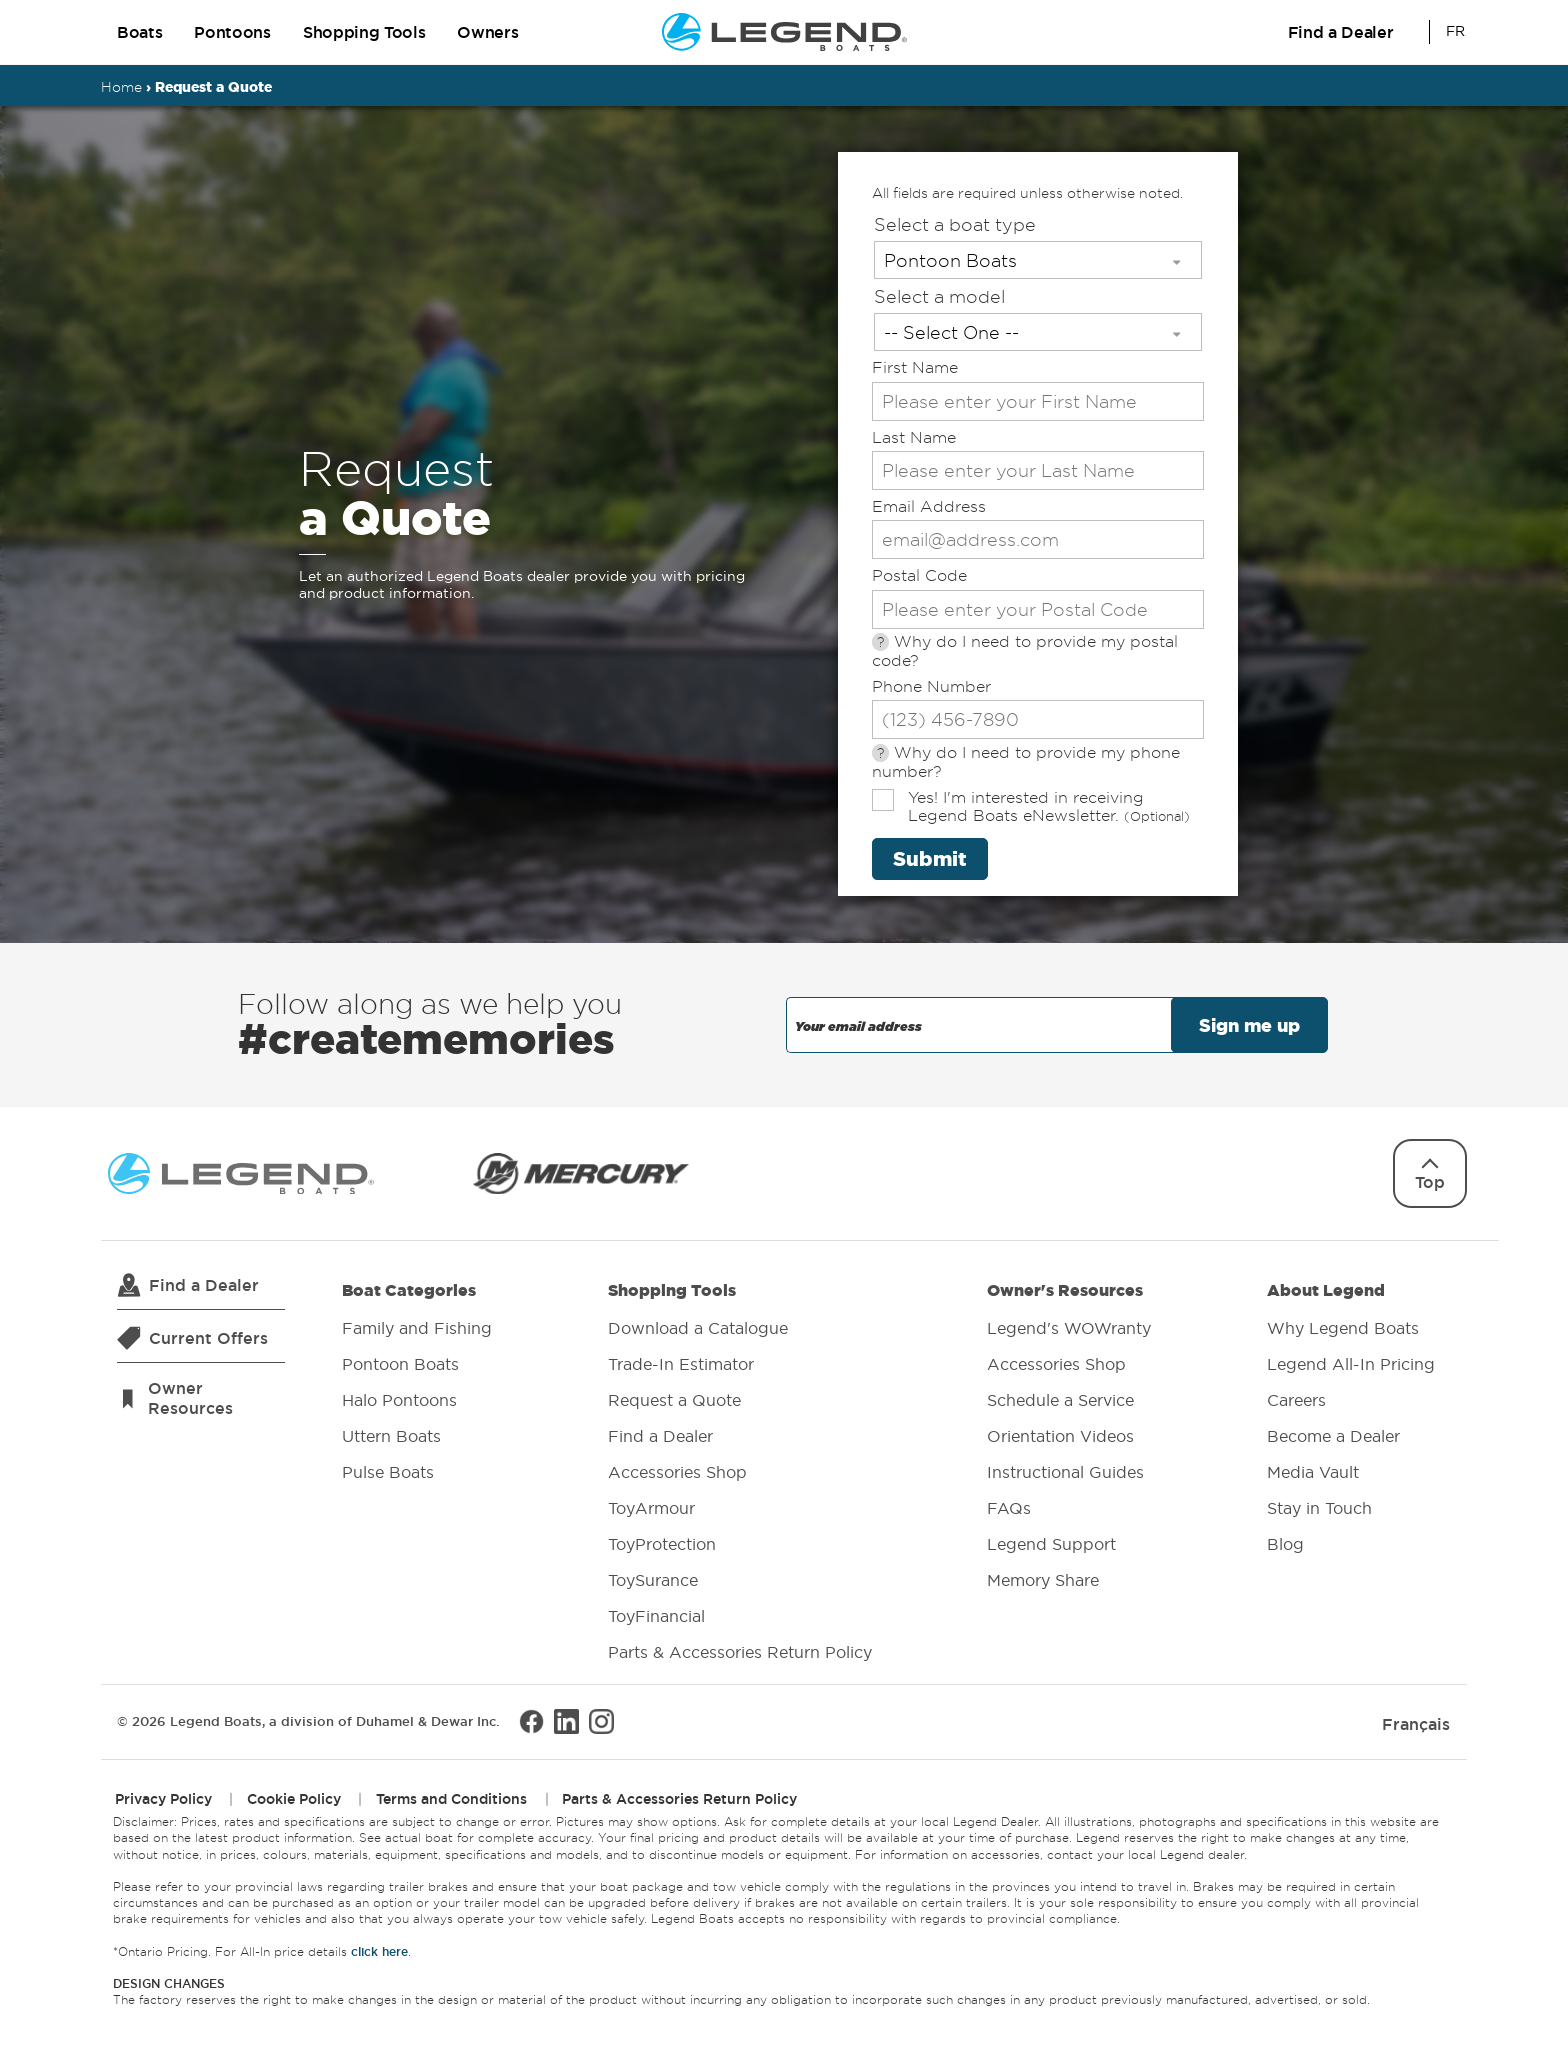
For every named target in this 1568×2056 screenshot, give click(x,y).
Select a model (939, 296)
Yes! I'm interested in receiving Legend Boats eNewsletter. (1049, 806)
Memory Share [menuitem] (1043, 1580)
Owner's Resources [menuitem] (1069, 1438)
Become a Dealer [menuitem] (1333, 1436)
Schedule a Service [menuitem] (1060, 1400)
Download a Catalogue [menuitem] (698, 1328)
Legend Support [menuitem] (1051, 1544)
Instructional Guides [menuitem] (1065, 1472)
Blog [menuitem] (1285, 1544)
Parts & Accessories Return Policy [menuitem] (740, 1652)
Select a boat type (955, 224)
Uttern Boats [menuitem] (391, 1436)
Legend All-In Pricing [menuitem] (1351, 1364)
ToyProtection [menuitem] (662, 1544)
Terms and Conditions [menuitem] (451, 1799)
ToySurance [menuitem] (653, 1580)
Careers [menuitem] (1296, 1400)
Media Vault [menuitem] (1313, 1472)
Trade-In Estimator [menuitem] (681, 1364)
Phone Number (931, 686)
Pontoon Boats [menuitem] (400, 1364)
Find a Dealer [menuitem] (660, 1436)
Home (121, 87)
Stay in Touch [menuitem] (1319, 1508)
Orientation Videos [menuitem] (1060, 1436)
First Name (915, 367)
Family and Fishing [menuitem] (417, 1328)
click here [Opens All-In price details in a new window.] (379, 1950)
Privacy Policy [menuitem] (163, 1799)
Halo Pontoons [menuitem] (399, 1400)
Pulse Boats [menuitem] (388, 1472)
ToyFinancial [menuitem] (656, 1616)
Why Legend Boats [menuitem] (1343, 1328)
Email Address (929, 506)
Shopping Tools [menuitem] (740, 1474)
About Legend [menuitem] (1351, 1420)
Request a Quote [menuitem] (674, 1400)
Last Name (914, 437)
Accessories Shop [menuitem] (677, 1472)
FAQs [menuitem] (1009, 1508)
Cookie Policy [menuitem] (294, 1799)
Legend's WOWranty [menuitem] (1069, 1328)
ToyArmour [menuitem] (651, 1508)
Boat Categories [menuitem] (417, 1384)
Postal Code (919, 575)
